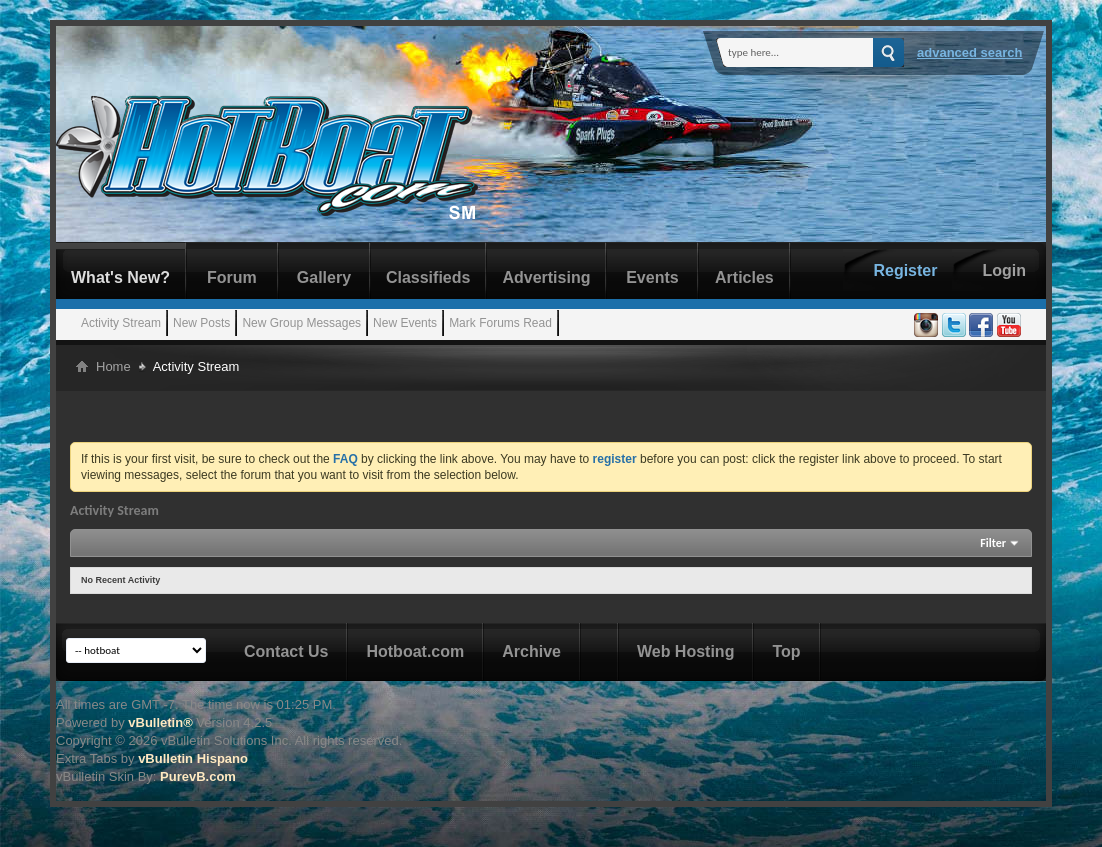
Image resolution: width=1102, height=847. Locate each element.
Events (652, 277)
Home (113, 366)
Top (786, 651)
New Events (405, 323)
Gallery (324, 277)
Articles (744, 277)
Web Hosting (685, 651)
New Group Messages (301, 323)
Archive (531, 651)
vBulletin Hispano (193, 758)
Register (905, 270)
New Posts (201, 323)
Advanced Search (970, 52)
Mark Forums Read (500, 323)
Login (1004, 270)
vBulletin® (160, 722)
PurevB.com (198, 776)
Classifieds (428, 277)
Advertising (546, 277)
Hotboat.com (415, 651)
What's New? (120, 277)
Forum (232, 277)
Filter (993, 543)
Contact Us (286, 651)
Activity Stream (121, 323)
